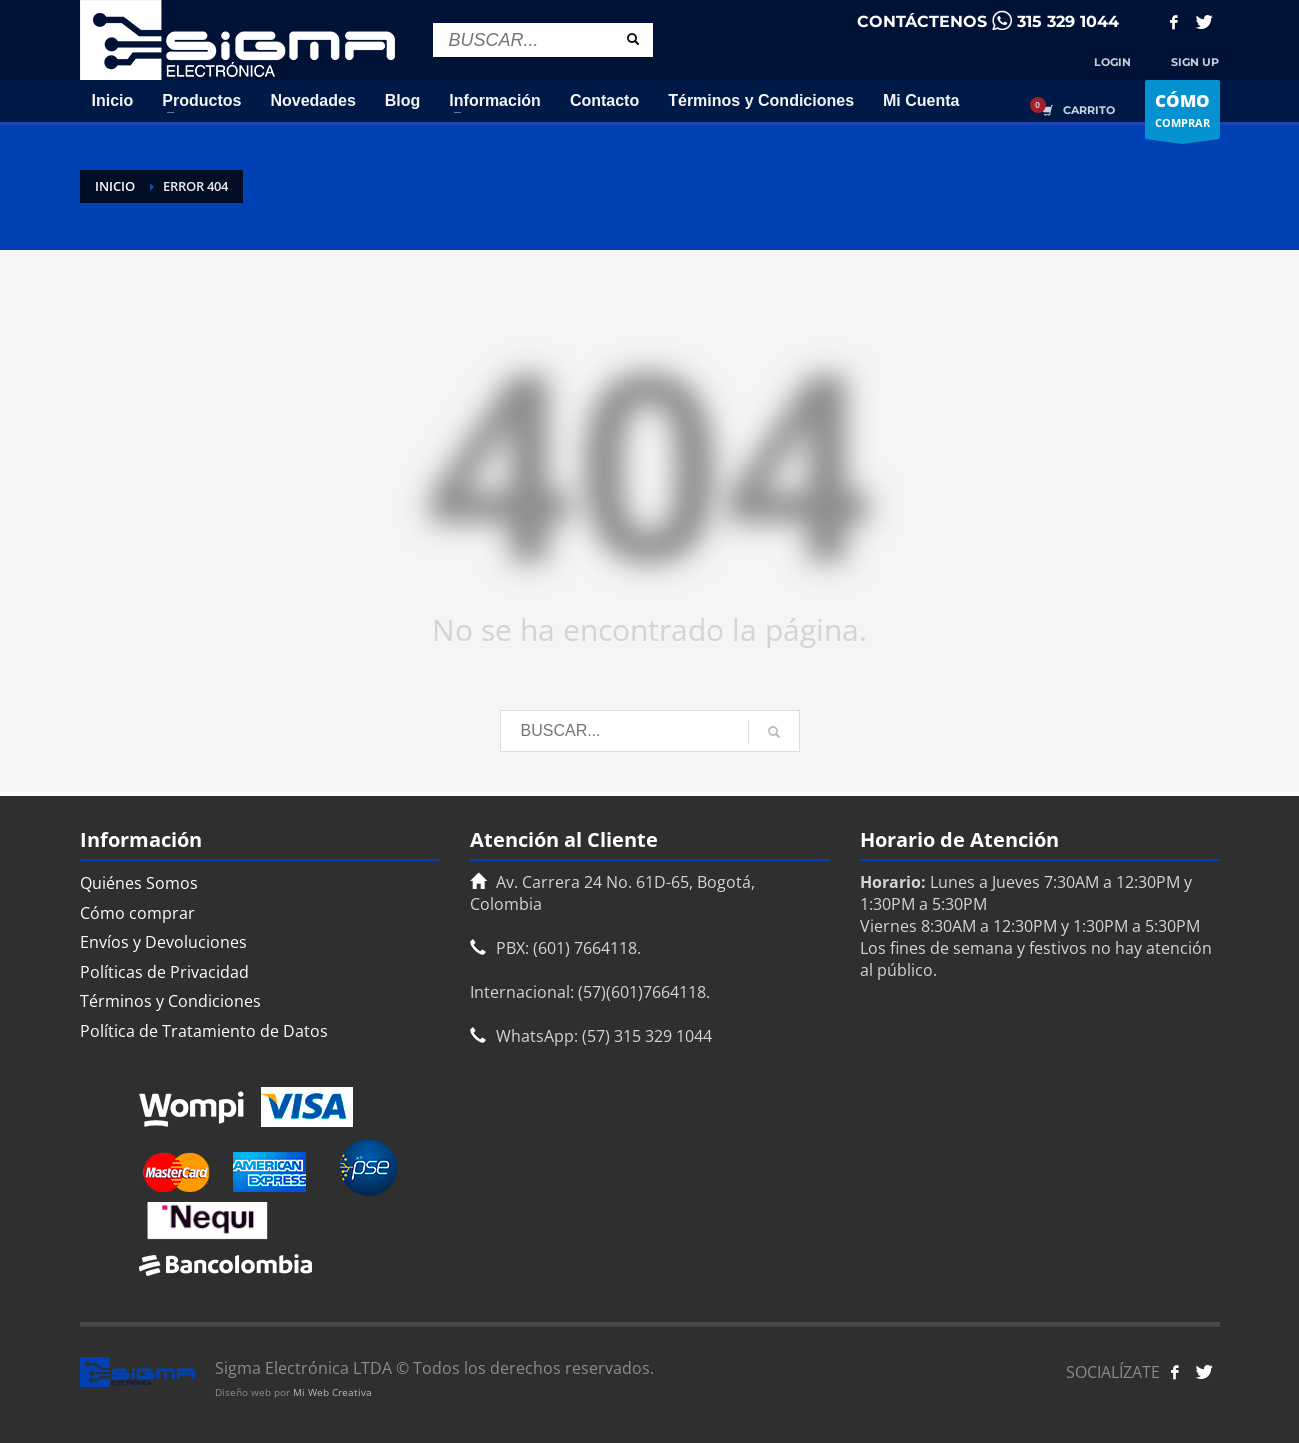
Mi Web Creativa (332, 1392)
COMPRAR (1182, 114)
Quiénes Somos (139, 883)
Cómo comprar (137, 913)
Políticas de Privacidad (164, 972)
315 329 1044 (1068, 21)
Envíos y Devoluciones (163, 942)
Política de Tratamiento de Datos (204, 1031)
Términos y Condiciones (170, 1001)
